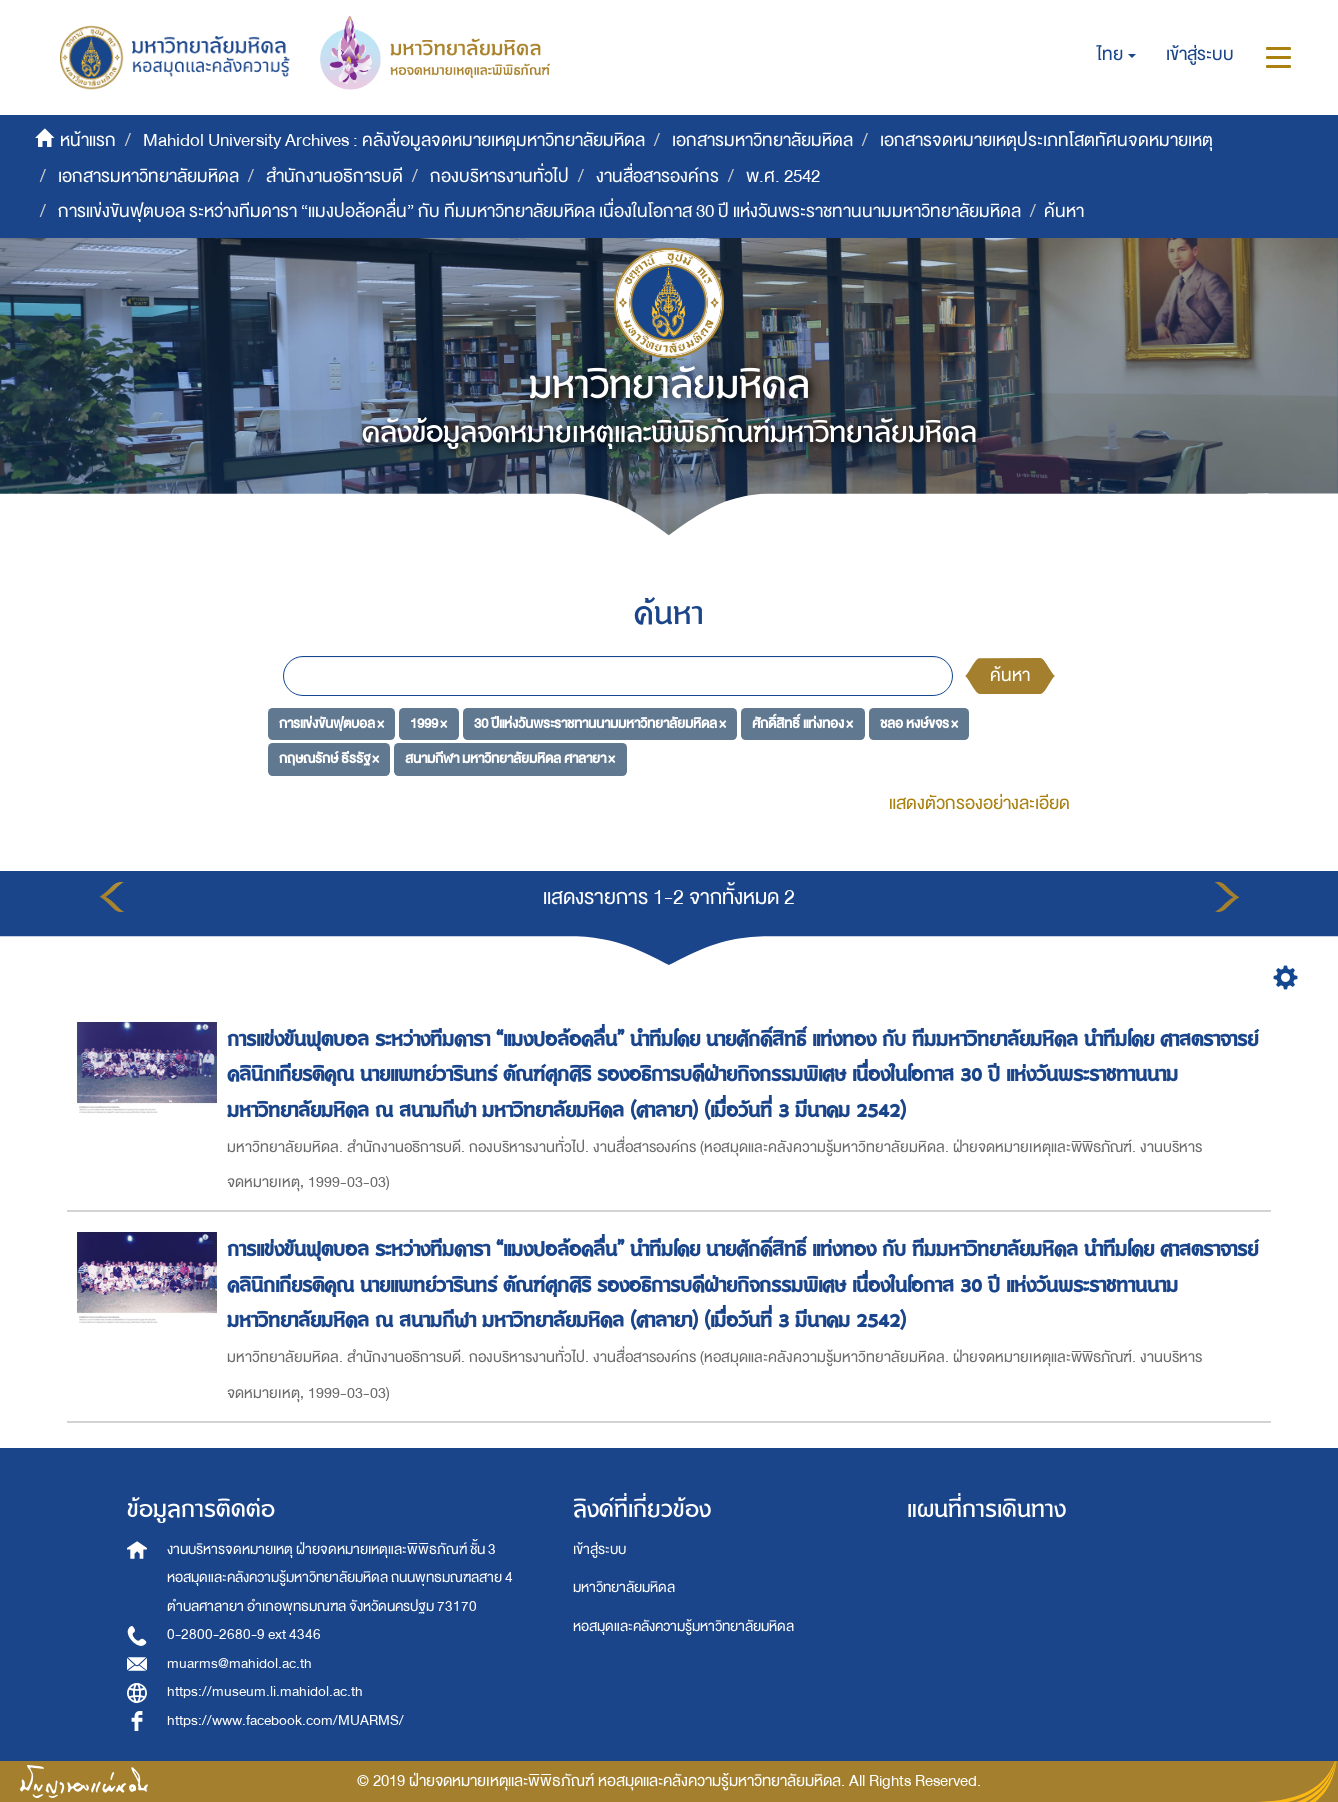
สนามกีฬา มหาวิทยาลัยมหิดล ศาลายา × (510, 758)
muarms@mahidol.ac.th (239, 1663)
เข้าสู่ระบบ (599, 1549)
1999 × (428, 722)
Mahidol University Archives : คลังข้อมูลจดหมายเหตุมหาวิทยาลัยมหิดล (394, 140)
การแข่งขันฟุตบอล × (331, 722)
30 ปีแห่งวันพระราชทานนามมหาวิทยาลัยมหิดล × (600, 722)
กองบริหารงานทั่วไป (499, 176)
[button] (1116, 55)
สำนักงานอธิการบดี (334, 176)
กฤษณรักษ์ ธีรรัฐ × (329, 758)
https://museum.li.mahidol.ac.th (265, 1691)
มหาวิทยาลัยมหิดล (624, 1587)
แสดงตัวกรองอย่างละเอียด (979, 803)
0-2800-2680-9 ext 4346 (244, 1634)
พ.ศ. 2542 (783, 176)
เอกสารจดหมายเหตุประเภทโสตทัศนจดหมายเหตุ (1046, 140)
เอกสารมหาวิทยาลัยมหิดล (762, 140)
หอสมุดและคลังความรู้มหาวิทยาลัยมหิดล (683, 1626)
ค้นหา (1010, 675)
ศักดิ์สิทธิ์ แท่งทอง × (802, 722)
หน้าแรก (88, 140)
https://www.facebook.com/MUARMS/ (285, 1720)
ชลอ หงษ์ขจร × (919, 722)
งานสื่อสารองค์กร (657, 176)
